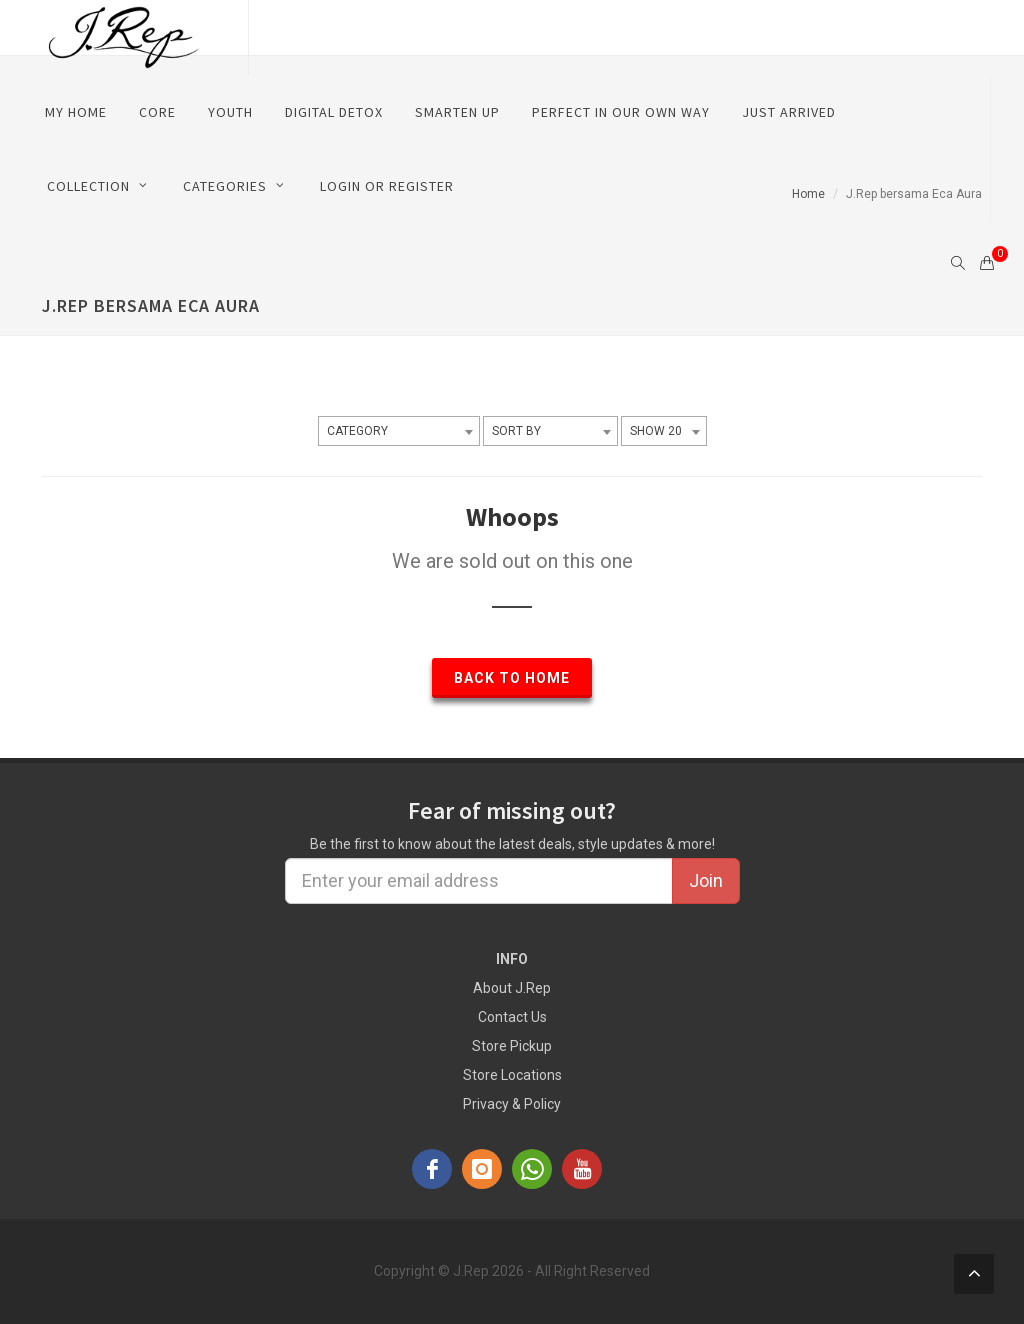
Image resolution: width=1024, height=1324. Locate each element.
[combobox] (399, 431)
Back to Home (512, 678)
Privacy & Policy (512, 1104)
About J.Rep (512, 988)
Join (706, 880)
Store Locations (512, 1075)
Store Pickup (512, 1046)
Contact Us (512, 1017)
